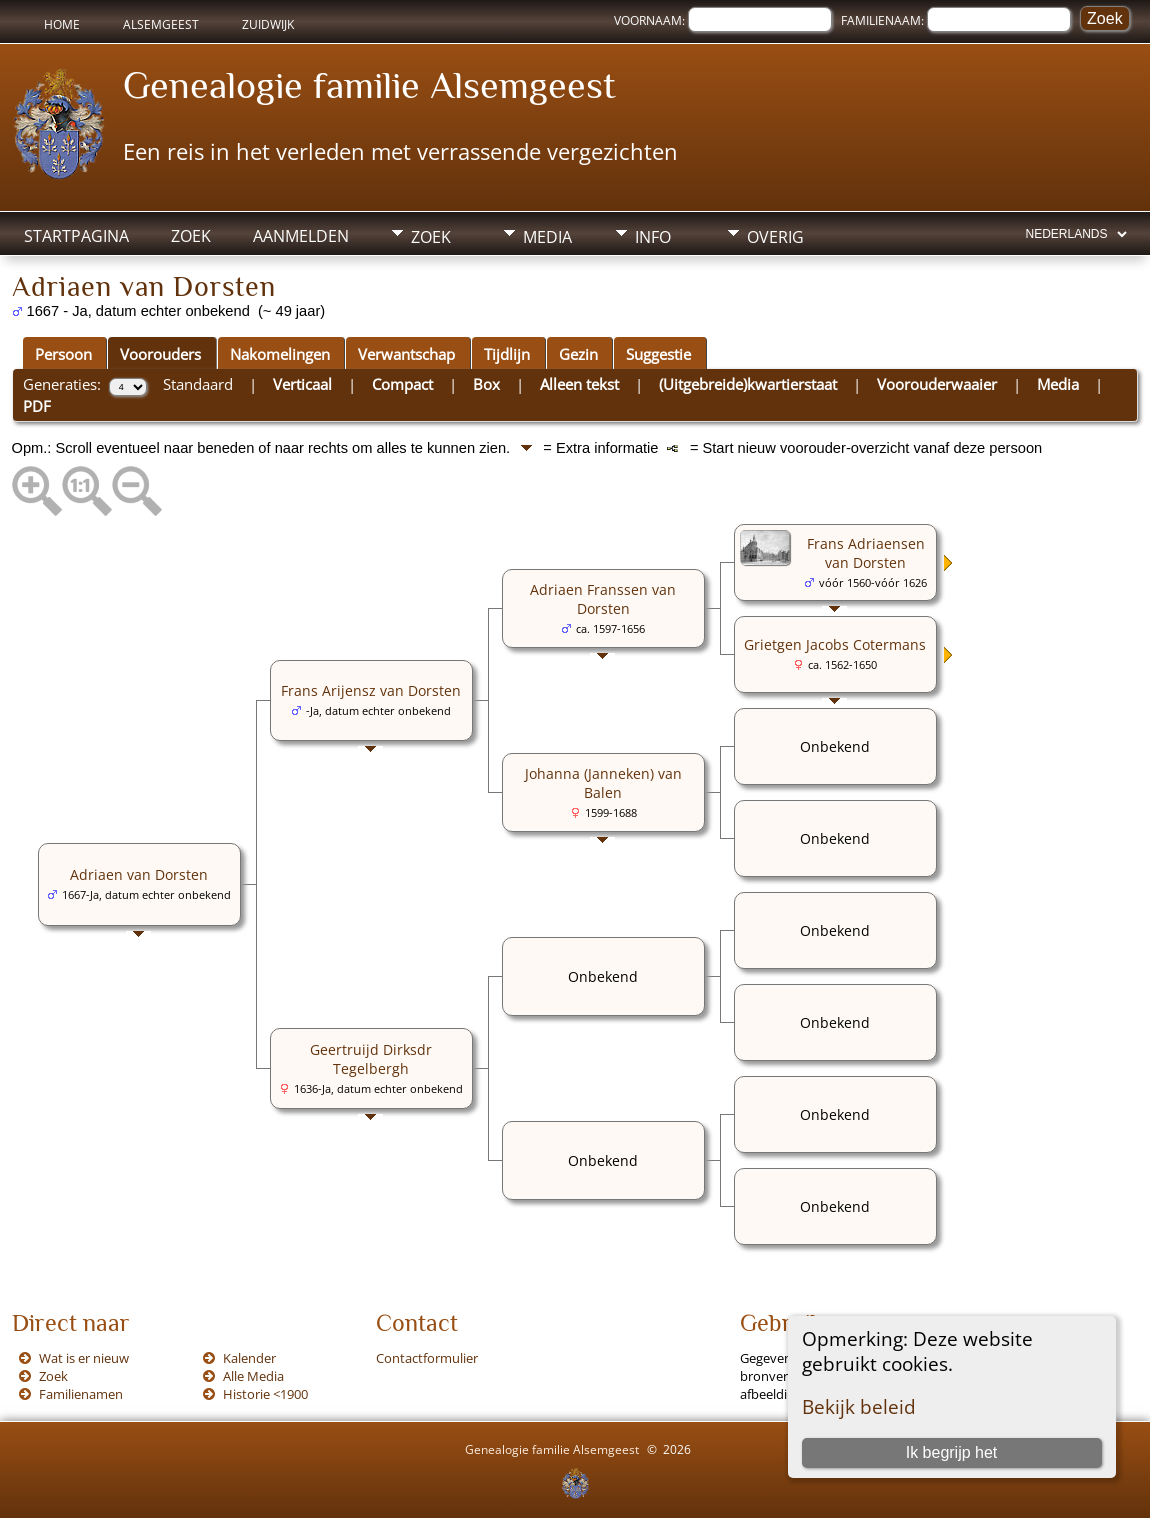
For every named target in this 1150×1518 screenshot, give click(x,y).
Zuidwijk (268, 24)
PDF (37, 406)
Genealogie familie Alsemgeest (369, 85)
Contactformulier (427, 1358)
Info (653, 237)
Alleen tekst (579, 384)
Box (486, 384)
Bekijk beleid (859, 1406)
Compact (402, 384)
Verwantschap (406, 354)
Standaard (198, 384)
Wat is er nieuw (84, 1358)
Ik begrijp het (952, 1452)
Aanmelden (301, 236)
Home (62, 24)
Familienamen (81, 1394)
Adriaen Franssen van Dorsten (603, 599)
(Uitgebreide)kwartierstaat (748, 384)
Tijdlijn (507, 354)
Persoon (63, 354)
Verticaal (302, 384)
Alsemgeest (161, 24)
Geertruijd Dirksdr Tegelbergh (371, 1059)
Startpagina (76, 236)
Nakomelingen (280, 354)
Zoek (191, 236)
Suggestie (658, 354)
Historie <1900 (265, 1394)
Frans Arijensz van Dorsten (371, 690)
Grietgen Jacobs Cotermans (835, 644)
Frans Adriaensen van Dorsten (866, 553)
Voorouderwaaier (937, 384)
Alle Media (253, 1376)
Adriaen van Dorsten (139, 874)
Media (547, 237)
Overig (775, 237)
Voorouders (160, 354)
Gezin (578, 354)
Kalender (249, 1358)
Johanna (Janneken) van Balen (603, 783)
